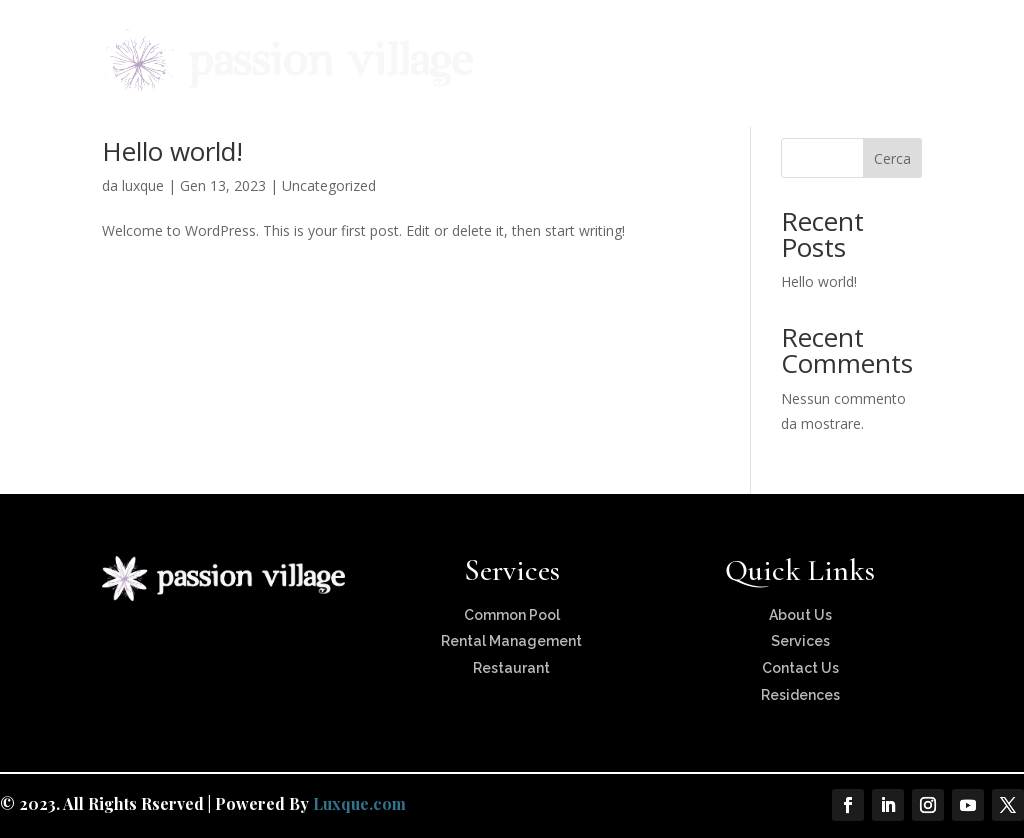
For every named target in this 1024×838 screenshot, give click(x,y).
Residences (546, 41)
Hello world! (172, 151)
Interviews (821, 41)
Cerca (892, 158)
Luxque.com (359, 803)
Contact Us (459, 88)
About (440, 41)
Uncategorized (329, 185)
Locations (644, 41)
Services (731, 41)
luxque (143, 185)
